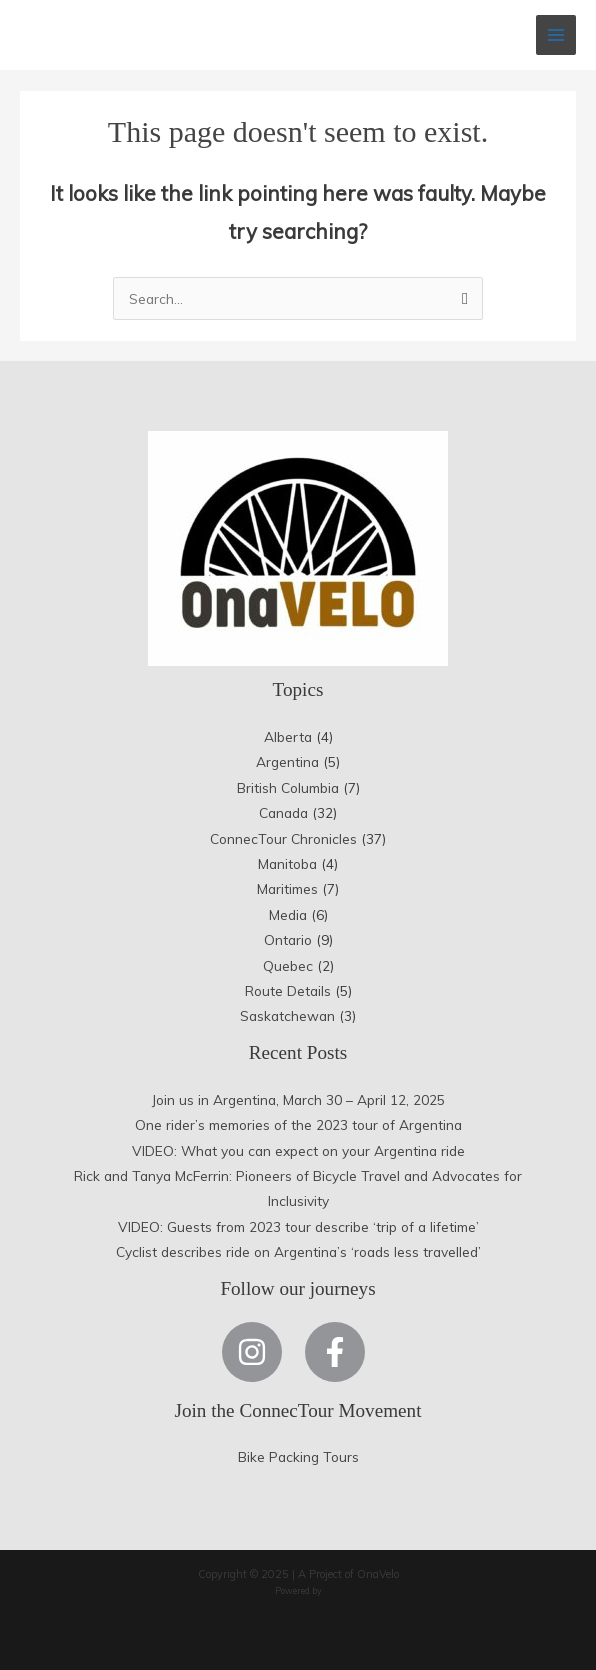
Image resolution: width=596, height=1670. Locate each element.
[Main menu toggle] (556, 35)
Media (288, 914)
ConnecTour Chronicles (283, 838)
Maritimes (287, 888)
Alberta (288, 736)
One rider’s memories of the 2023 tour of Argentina (298, 1124)
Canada (283, 812)
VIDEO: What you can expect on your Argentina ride (298, 1150)
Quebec (288, 965)
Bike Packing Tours (298, 1456)
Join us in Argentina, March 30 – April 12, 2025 (298, 1099)
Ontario (288, 939)
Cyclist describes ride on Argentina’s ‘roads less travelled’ (298, 1251)
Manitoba (287, 863)
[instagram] (261, 1352)
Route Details (288, 990)
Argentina (287, 761)
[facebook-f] (339, 1352)
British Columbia (288, 787)
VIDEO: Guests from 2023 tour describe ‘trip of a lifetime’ (298, 1226)
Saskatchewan (287, 1015)
